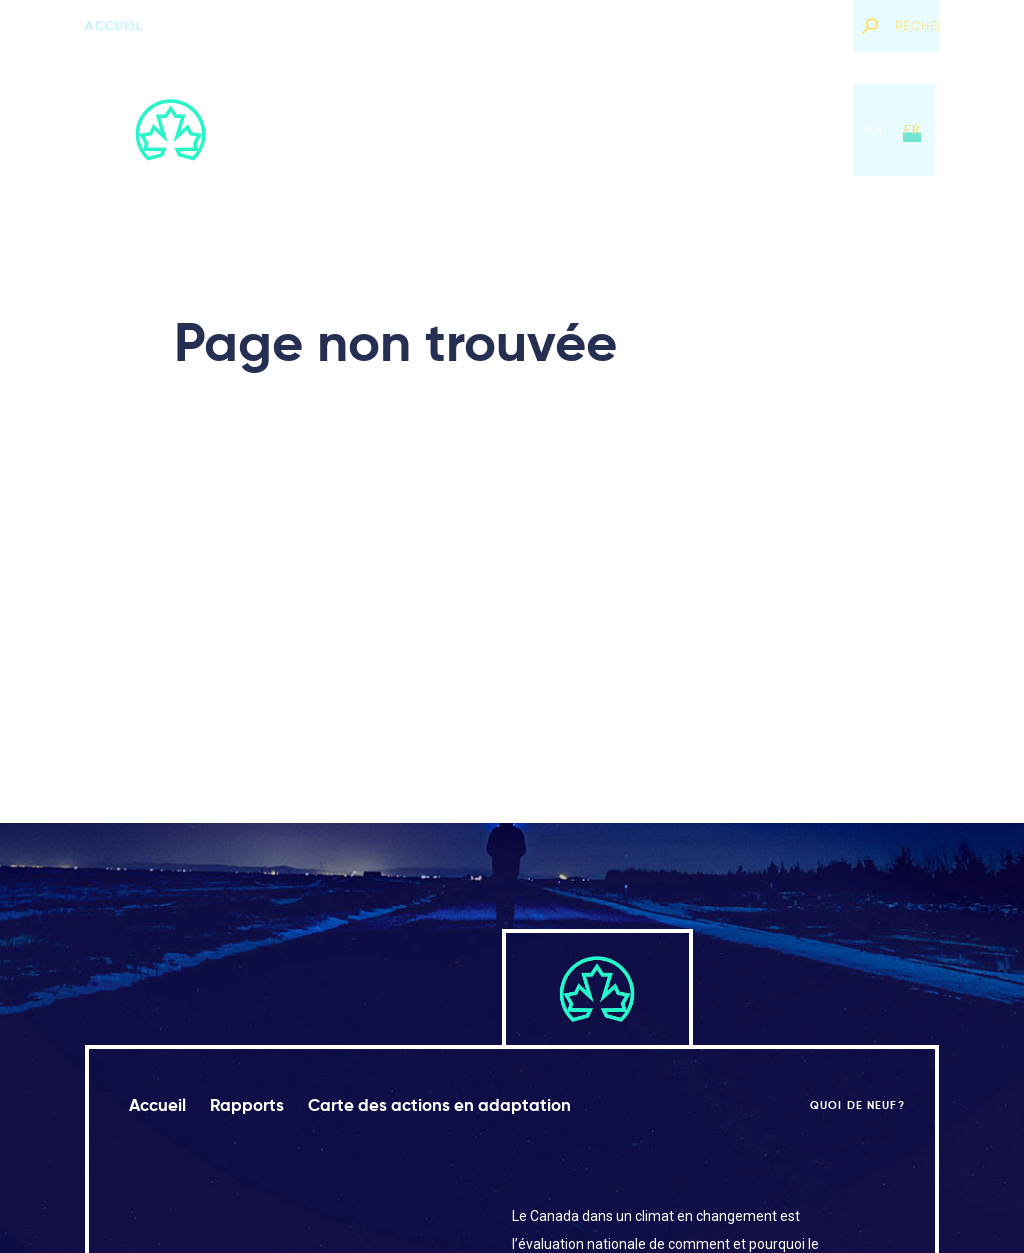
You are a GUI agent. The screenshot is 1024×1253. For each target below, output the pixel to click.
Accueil (113, 25)
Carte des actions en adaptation (642, 129)
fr (911, 129)
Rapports (456, 129)
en (875, 129)
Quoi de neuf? (788, 25)
